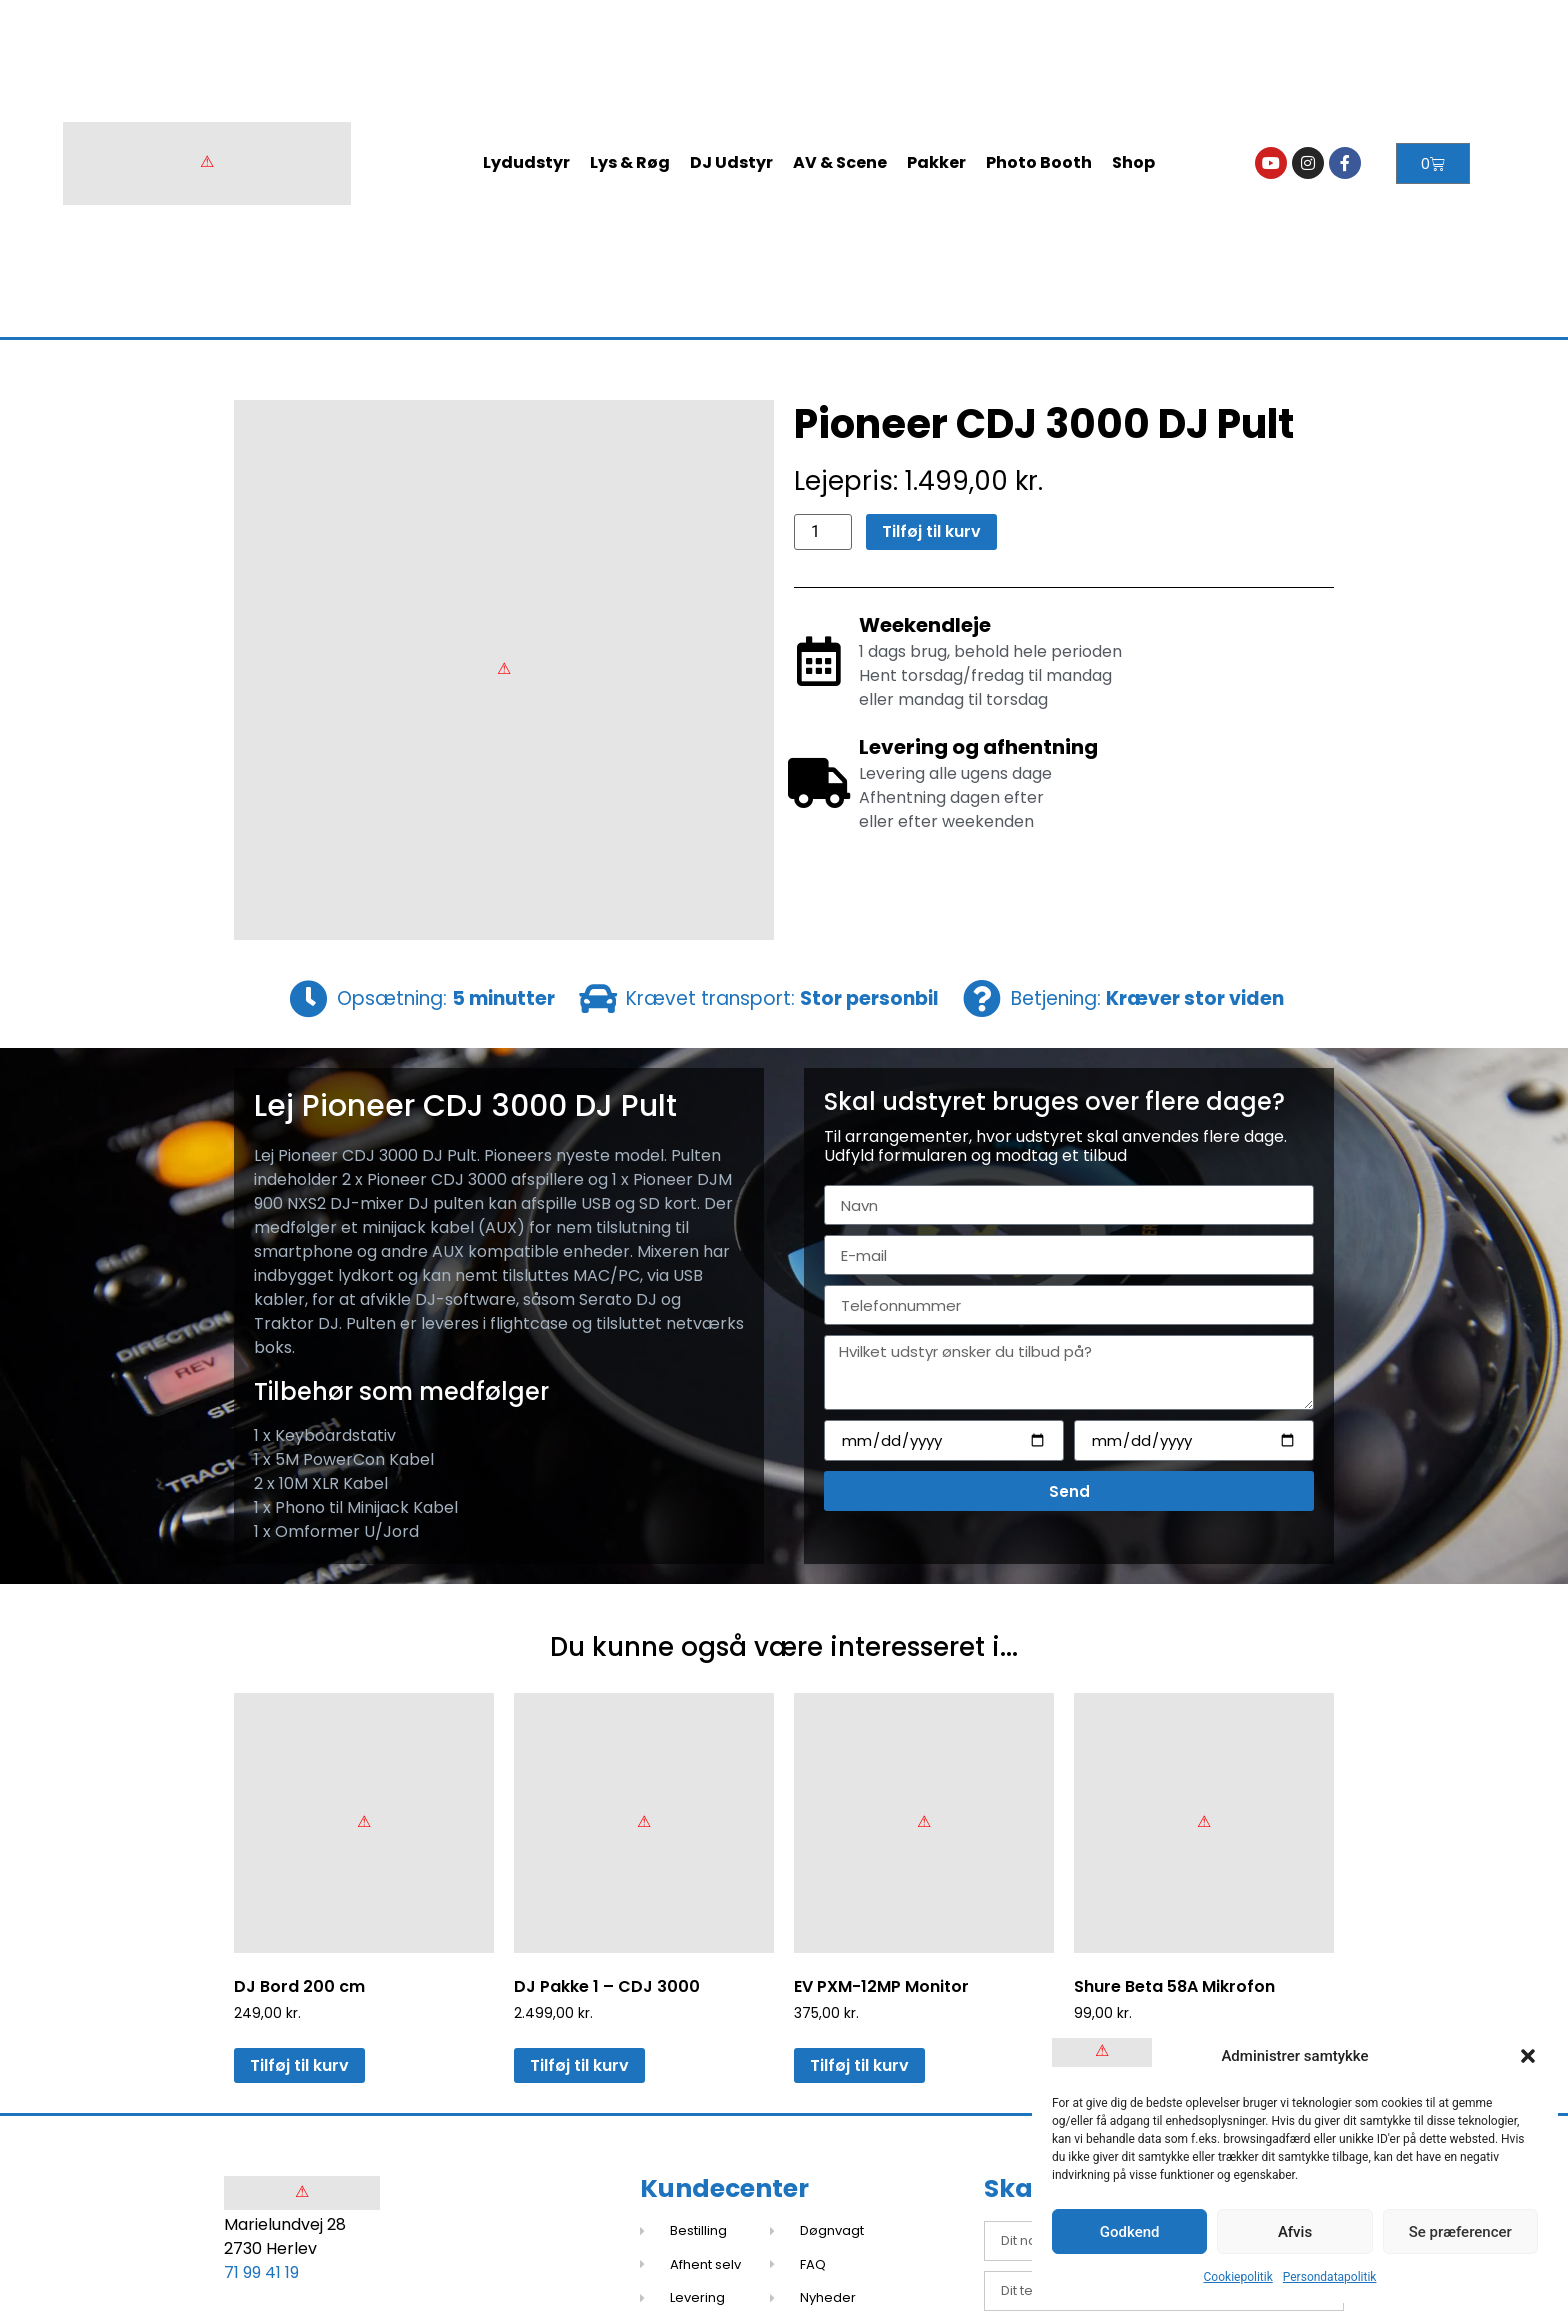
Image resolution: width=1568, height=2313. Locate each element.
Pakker (936, 162)
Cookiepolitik (1238, 2277)
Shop (1133, 162)
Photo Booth (1039, 162)
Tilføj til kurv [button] (299, 2065)
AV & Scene (840, 162)
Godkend (1130, 2232)
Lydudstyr (526, 162)
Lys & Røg (630, 162)
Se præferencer (1460, 2232)
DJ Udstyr (731, 162)
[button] (1528, 2056)
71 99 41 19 (261, 2272)
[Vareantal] (823, 532)
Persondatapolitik (1330, 2277)
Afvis (1295, 2232)
